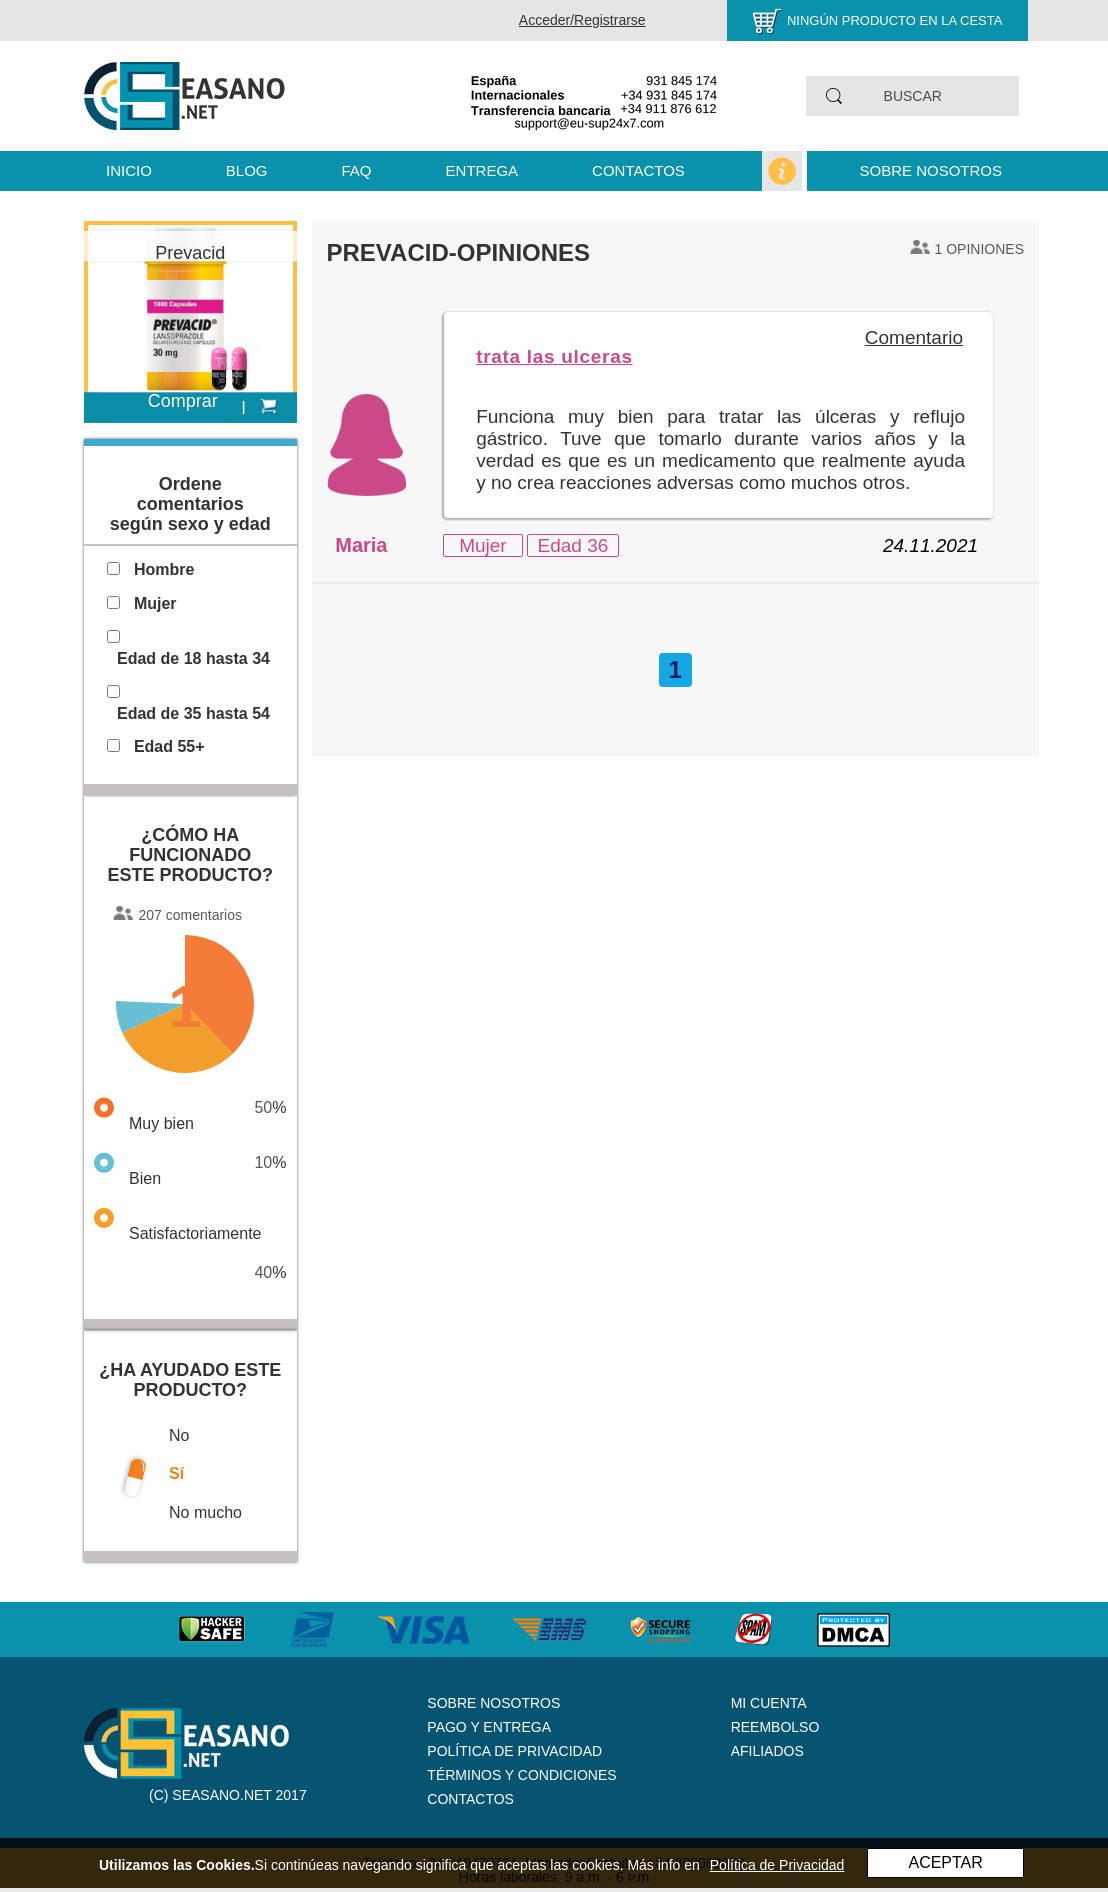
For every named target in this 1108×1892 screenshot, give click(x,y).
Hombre (164, 569)
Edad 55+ (169, 746)
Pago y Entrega (489, 1727)
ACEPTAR (945, 1862)
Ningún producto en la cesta (895, 20)
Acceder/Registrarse (582, 20)
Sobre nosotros (930, 170)
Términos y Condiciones (521, 1775)
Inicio (129, 170)
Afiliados (767, 1751)
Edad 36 (573, 545)
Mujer (483, 545)
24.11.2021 (930, 545)
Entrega (482, 170)
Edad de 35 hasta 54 (193, 713)
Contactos (638, 170)
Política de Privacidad (514, 1751)
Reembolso (775, 1727)
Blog (247, 170)
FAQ (357, 170)
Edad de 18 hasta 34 (193, 658)
